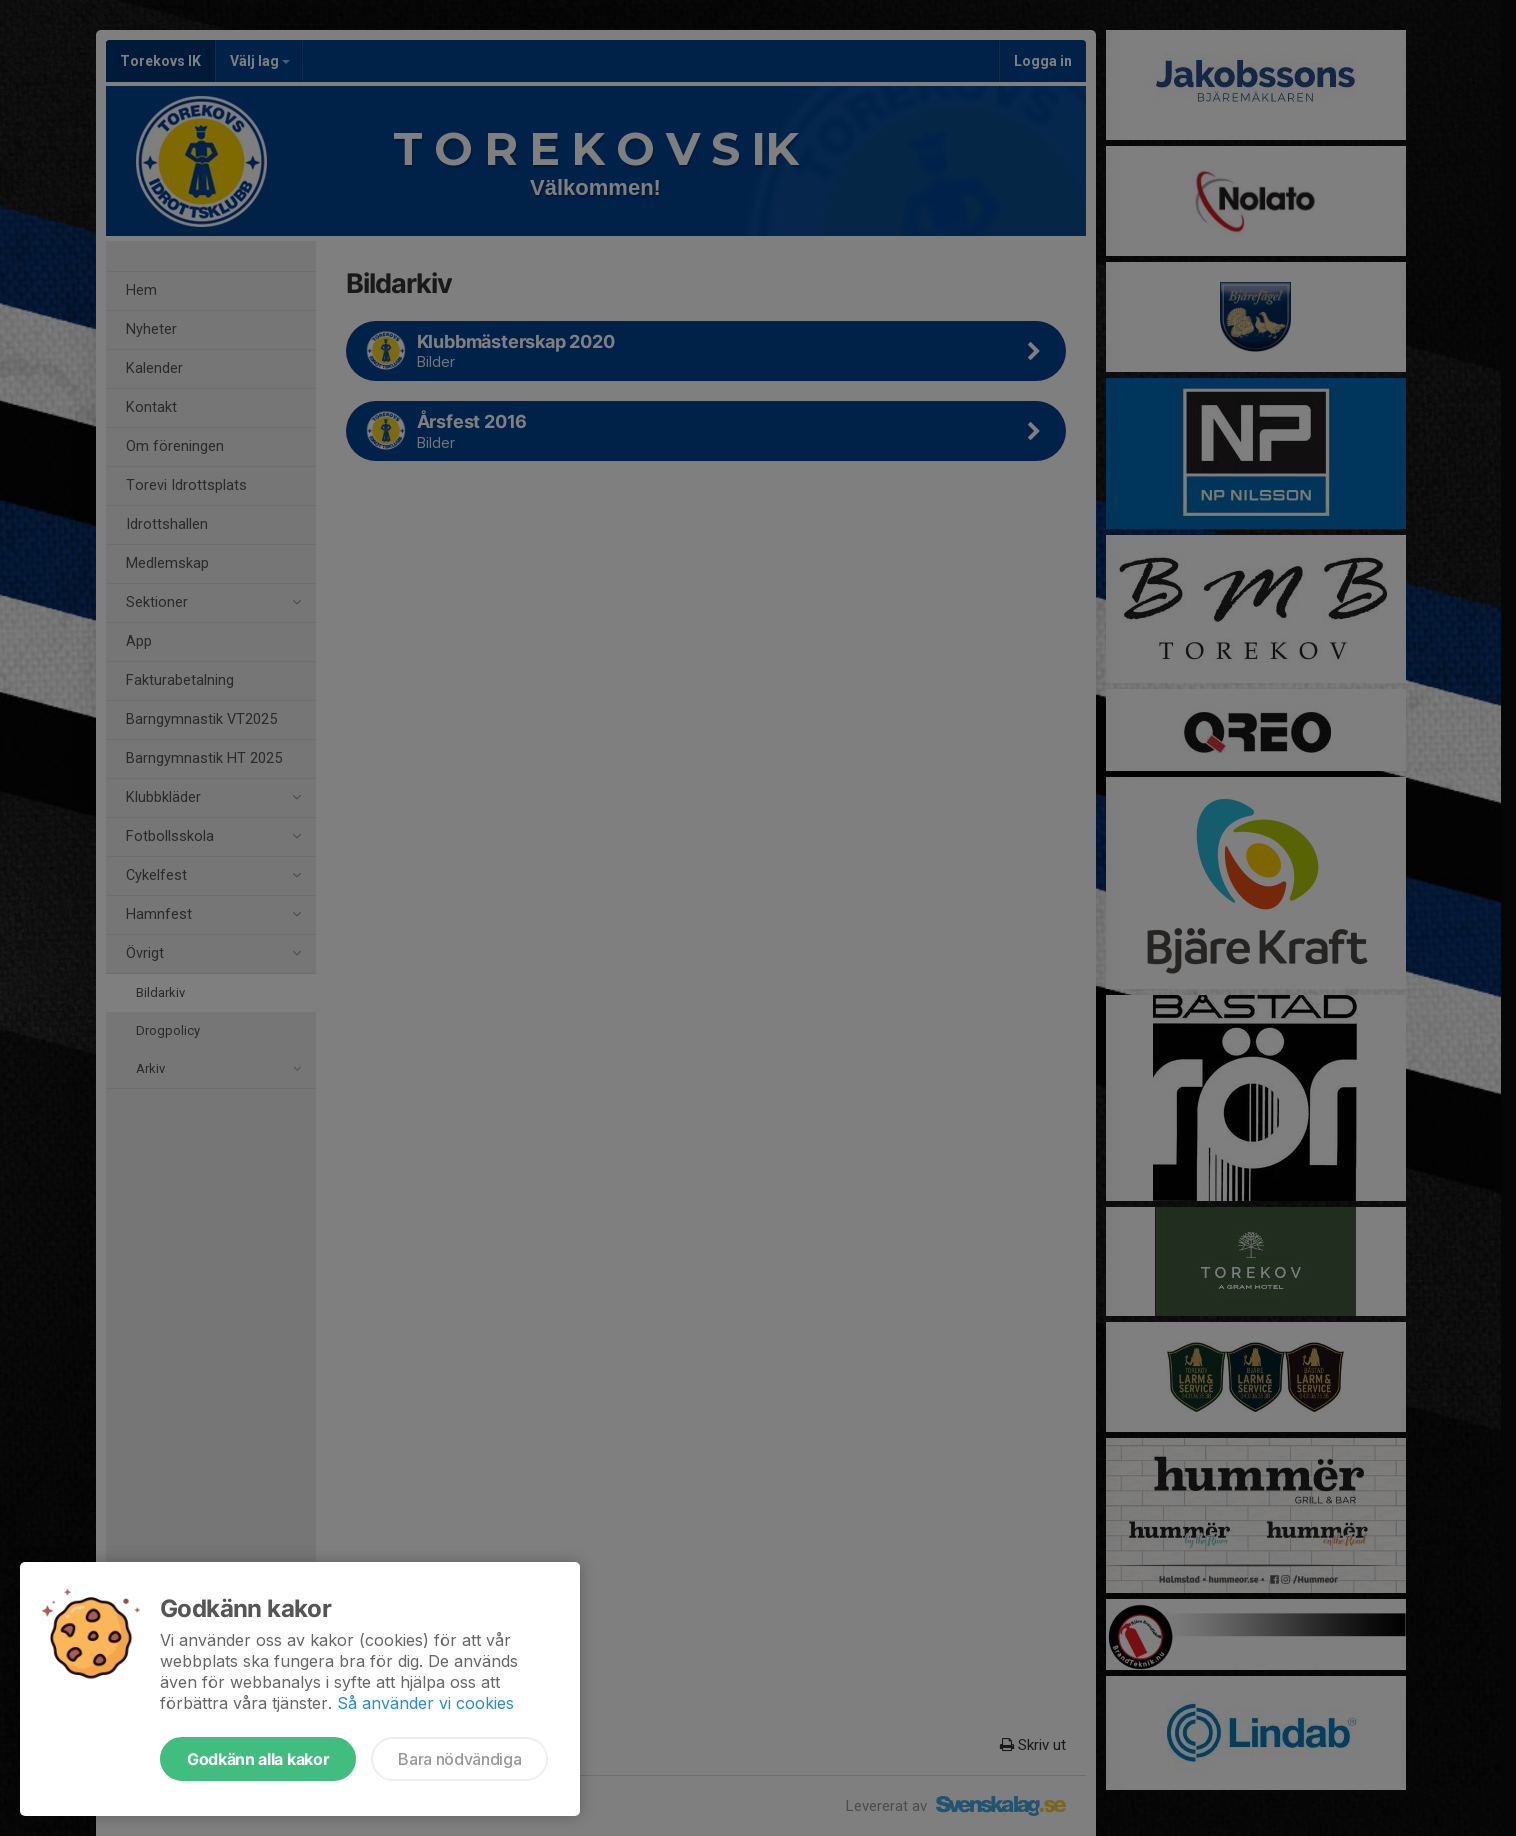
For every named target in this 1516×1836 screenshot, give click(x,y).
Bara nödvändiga (459, 1759)
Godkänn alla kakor (258, 1759)
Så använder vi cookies (425, 1703)
